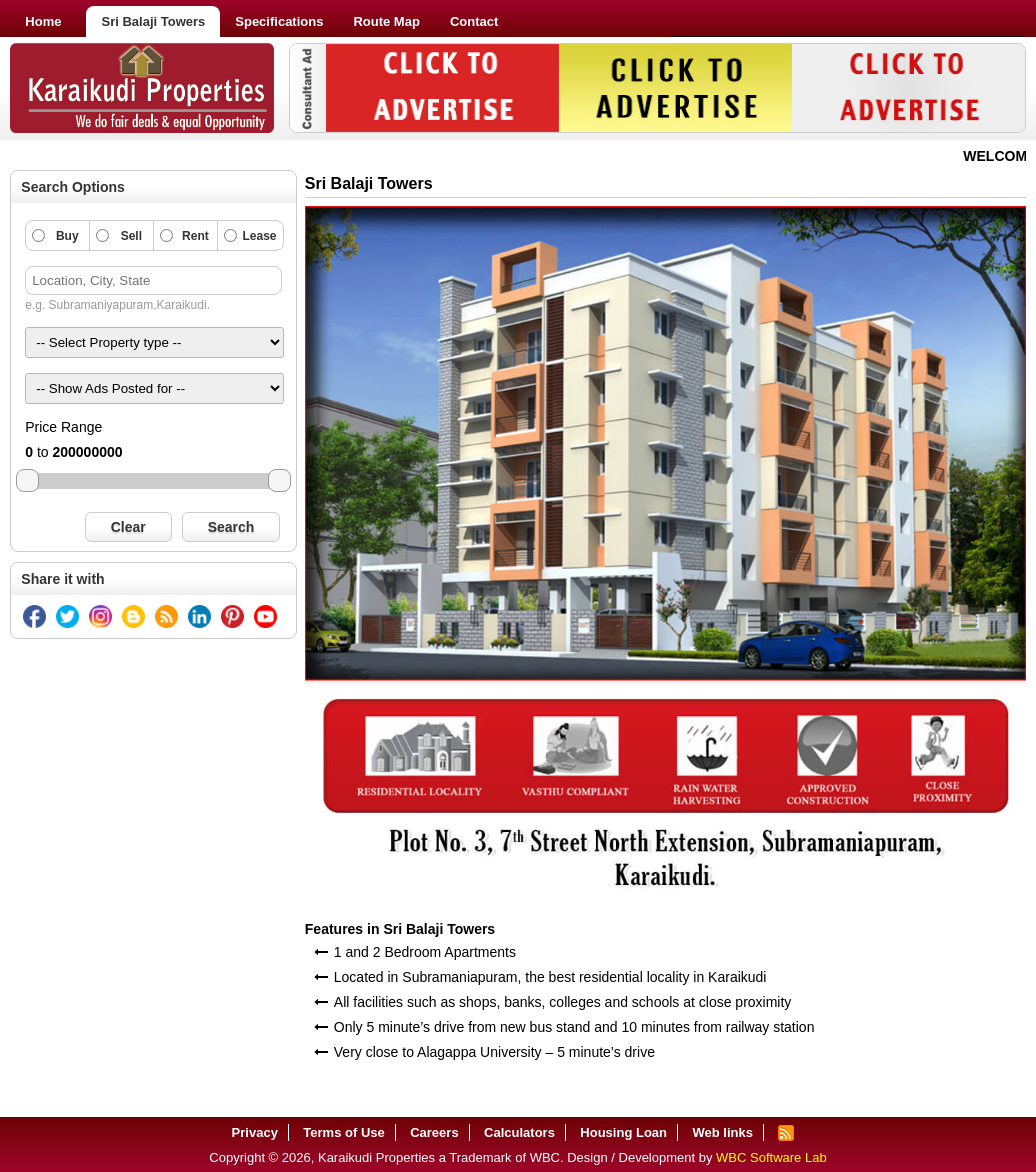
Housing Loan (623, 1132)
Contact (474, 21)
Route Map (386, 21)
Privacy (255, 1132)
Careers (434, 1132)
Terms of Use (343, 1132)
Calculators (519, 1132)
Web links (722, 1132)
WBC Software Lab (771, 1157)
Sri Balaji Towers (153, 21)
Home (43, 21)
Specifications (279, 21)
